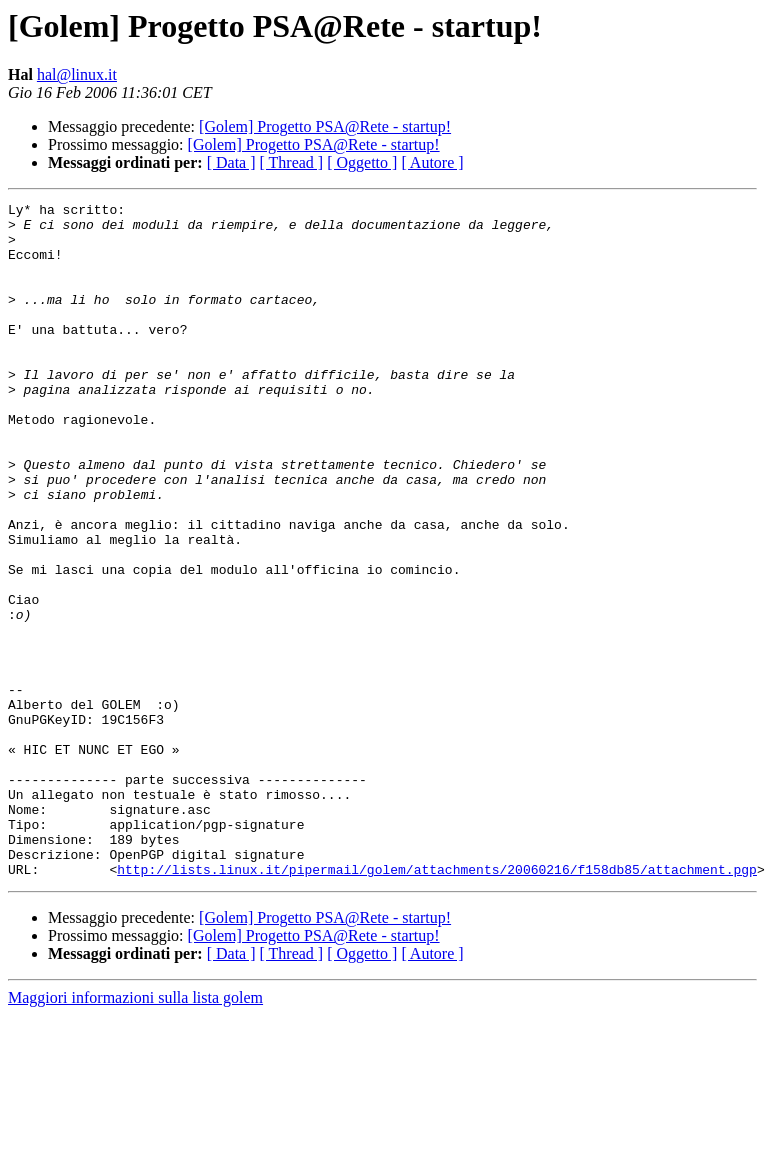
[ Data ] (231, 162)
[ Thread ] (292, 162)
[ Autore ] (432, 162)
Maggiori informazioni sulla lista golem (135, 1132)
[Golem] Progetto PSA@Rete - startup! (325, 126)
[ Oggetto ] (362, 162)
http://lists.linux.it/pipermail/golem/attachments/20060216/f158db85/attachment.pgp (437, 1004)
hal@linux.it (77, 74)
